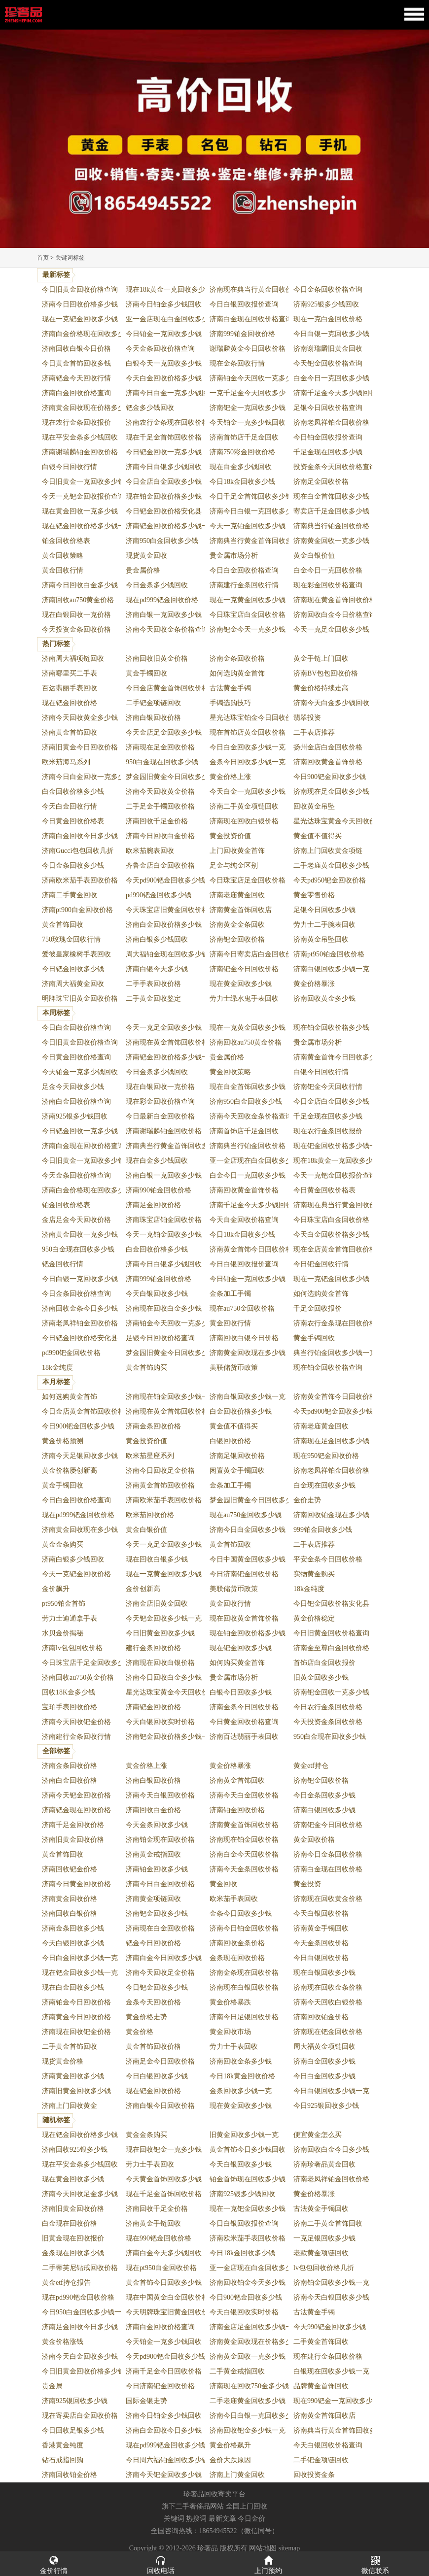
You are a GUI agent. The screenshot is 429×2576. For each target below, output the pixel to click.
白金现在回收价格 (69, 2223)
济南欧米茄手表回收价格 (80, 880)
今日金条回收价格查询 (327, 289)
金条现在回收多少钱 (73, 2253)
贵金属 (52, 2386)
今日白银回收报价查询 (244, 304)
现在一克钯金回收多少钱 (80, 319)
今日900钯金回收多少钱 (329, 776)
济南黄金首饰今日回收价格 (251, 1249)
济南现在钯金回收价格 (327, 2031)
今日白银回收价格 (321, 1958)
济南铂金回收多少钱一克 (331, 2282)
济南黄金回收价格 (69, 1898)
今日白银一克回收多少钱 (331, 334)
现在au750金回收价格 (242, 1308)
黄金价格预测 (62, 1441)
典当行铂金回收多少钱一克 (334, 1352)
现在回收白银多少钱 (157, 1559)
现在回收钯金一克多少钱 (164, 2149)
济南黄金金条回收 (237, 924)
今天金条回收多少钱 (157, 1825)
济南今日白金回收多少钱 (248, 1529)
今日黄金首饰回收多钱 (76, 363)
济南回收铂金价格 (321, 2017)
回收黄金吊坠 (314, 806)
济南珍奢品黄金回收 (324, 2164)
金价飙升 (56, 1589)
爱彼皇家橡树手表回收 (76, 954)
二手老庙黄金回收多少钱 (331, 865)
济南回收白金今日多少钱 (331, 2149)
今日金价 (251, 2518)
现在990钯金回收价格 (158, 2238)
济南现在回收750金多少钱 (249, 2386)
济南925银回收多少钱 (74, 2401)
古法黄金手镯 (230, 688)
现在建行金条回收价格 (327, 2356)
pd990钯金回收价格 (71, 1352)
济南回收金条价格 (237, 1943)
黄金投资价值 (230, 836)
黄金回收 (223, 1884)
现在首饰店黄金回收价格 (248, 732)
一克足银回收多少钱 (324, 2238)
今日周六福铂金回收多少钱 (167, 2460)
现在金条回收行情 (237, 363)
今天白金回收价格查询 (244, 1219)
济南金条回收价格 (237, 658)
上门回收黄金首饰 (237, 850)
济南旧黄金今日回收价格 (80, 747)
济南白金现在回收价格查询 (251, 319)
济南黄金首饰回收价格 (160, 1485)
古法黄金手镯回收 (321, 2208)
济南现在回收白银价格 (244, 821)
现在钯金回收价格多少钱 (80, 2134)
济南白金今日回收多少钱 (164, 1958)
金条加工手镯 (230, 1293)
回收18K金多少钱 (68, 1692)
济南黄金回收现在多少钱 (248, 1352)
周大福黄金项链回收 (324, 2046)
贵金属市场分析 (234, 555)
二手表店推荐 (314, 732)
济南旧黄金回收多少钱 (76, 2091)
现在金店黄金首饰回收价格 (334, 1249)
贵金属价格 (143, 570)
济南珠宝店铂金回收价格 (164, 1219)
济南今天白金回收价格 (244, 1795)
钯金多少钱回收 (150, 407)
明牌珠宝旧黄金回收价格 (80, 998)
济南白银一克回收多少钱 (164, 614)
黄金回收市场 (230, 2031)
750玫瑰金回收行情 (71, 939)
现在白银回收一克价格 (76, 614)
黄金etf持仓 (310, 1765)
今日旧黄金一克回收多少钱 (83, 481)
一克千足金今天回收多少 (248, 393)
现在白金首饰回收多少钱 (331, 496)
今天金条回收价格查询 (160, 348)
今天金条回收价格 (321, 1943)
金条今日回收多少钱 (241, 1913)
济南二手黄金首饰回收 (327, 2223)
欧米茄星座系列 (150, 1455)
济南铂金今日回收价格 (76, 2002)
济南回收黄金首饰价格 (327, 762)
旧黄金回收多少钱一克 (244, 2134)
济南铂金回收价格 (237, 1810)
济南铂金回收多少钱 (157, 1869)
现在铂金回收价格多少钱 (164, 496)
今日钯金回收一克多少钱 (164, 452)
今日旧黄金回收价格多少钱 (83, 2371)
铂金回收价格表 (66, 540)
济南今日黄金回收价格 (76, 1884)
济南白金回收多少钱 (324, 2061)
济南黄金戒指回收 (153, 1854)
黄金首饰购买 (146, 1367)
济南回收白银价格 (69, 1913)
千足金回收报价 (317, 1308)
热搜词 (196, 2518)
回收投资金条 (314, 2474)
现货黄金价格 (62, 2061)
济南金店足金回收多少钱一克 (254, 2327)
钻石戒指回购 (62, 2460)
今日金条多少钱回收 (157, 585)
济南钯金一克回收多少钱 (248, 407)
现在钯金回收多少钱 (241, 1648)
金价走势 (307, 1500)
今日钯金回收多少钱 (73, 969)
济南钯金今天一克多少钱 (248, 629)
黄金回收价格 (314, 1839)
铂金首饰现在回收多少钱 (248, 2179)
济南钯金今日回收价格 (244, 969)
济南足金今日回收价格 (160, 2061)
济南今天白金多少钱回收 (331, 703)
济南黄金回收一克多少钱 (331, 540)
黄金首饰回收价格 (153, 2046)
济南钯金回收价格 (237, 939)
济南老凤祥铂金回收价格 (331, 422)
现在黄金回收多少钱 (241, 983)
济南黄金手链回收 (153, 2223)
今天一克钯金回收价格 (76, 1574)
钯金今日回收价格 (153, 1943)
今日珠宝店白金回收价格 (248, 614)
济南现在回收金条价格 (327, 1987)
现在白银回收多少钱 (324, 1972)
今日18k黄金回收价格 (242, 2076)
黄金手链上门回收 (321, 658)
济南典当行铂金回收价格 (331, 526)
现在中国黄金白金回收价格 (167, 2297)
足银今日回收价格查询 (327, 407)
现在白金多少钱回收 (241, 467)
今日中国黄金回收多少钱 (248, 1559)
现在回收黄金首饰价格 (244, 1618)
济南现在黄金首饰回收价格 (334, 600)
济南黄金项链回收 (153, 1898)
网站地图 (263, 2548)
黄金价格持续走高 (321, 688)
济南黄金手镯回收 (321, 1928)
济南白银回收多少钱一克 (331, 969)
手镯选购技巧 (230, 703)
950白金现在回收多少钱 (162, 762)
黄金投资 (307, 1884)
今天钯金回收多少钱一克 (164, 1618)
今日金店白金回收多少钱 (164, 481)
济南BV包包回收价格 (325, 673)
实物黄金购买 (314, 1574)
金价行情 (53, 2564)
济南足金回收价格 (321, 481)
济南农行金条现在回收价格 (167, 422)
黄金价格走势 (146, 2017)
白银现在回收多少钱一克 (331, 2371)
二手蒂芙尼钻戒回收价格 (80, 2267)
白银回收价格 (230, 1441)
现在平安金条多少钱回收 (80, 437)
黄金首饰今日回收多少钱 (164, 2282)
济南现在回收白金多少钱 (164, 1308)
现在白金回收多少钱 (73, 1987)
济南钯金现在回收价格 (76, 1810)
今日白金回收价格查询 (244, 570)
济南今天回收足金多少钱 (80, 2194)
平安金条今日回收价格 (327, 1559)
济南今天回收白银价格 (327, 2002)
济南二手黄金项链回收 (244, 806)
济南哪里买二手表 (69, 673)
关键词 (174, 2518)
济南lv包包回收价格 (72, 1648)
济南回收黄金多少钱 (324, 998)
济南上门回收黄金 (69, 2105)
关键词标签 (70, 257)
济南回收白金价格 (153, 1810)
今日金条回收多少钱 (73, 865)
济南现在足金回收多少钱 (331, 791)
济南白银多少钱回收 (157, 939)
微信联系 (375, 2564)
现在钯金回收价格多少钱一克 (87, 526)
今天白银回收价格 (321, 1913)
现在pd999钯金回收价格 (162, 600)
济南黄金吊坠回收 (321, 939)
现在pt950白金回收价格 (161, 2267)
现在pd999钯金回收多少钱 (165, 2445)
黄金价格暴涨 (314, 983)
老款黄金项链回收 (321, 2253)
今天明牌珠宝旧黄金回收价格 (170, 2312)
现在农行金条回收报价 (76, 422)
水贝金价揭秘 (62, 1633)
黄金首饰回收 (62, 924)
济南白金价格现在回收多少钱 (87, 334)
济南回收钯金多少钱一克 (248, 2430)
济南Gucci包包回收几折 (77, 850)
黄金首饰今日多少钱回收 (248, 2149)
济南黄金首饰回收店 (241, 910)
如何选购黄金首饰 (237, 673)
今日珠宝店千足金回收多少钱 (87, 1662)
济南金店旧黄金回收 (157, 1603)
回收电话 (161, 2564)
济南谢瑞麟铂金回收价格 (80, 452)
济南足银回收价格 (237, 1455)
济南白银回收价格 (153, 717)
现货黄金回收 (146, 555)
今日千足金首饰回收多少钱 (251, 496)
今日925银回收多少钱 (326, 2105)
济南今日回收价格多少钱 (80, 304)
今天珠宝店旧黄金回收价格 (167, 910)
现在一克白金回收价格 (327, 319)
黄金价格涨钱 (62, 2341)
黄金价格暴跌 (230, 2002)
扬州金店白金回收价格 (327, 747)
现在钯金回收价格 (69, 703)
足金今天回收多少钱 (73, 1086)
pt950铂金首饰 (63, 1603)
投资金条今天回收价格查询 (334, 467)
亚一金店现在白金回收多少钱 (170, 319)
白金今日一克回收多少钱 (331, 378)
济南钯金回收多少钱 (157, 1913)
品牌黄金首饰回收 (321, 2386)
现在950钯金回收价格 (326, 1455)
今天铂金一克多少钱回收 (248, 422)
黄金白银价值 (314, 555)
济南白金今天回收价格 (244, 1854)
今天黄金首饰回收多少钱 (164, 2179)
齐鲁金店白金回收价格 (160, 865)
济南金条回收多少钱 (73, 1928)
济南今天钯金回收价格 (76, 1795)
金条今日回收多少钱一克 (248, 762)
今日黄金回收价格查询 (76, 1057)
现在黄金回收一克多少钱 (80, 511)
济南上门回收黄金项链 (327, 850)
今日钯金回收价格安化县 (164, 511)
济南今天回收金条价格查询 (167, 629)
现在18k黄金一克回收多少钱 (169, 289)
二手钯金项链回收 (153, 703)
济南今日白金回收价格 (160, 1884)
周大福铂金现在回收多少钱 (167, 954)
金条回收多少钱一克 (241, 2091)
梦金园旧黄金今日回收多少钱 (170, 776)
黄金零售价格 (314, 895)
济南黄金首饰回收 (69, 732)
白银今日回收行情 (69, 467)
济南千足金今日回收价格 (164, 2371)
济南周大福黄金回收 (73, 983)
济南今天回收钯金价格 (76, 1722)
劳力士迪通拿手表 (69, 1618)
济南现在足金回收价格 (160, 747)
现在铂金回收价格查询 (327, 1367)
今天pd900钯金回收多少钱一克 (172, 880)
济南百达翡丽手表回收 (244, 1736)
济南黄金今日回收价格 (76, 2017)
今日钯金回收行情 (321, 1264)
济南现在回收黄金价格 (327, 1898)
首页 (43, 257)
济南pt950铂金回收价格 (328, 954)
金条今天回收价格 (153, 2002)
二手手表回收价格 (153, 983)
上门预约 (268, 2564)
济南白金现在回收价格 (327, 1869)
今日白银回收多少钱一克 (331, 2091)
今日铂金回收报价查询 (327, 437)
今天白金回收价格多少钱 (164, 378)
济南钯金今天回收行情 (76, 378)
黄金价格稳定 (314, 1618)
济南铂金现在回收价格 (160, 1839)
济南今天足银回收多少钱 (80, 1455)
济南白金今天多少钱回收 (164, 2253)
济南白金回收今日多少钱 (80, 836)
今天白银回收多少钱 (157, 1293)
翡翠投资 (307, 717)
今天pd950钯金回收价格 (329, 880)
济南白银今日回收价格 (160, 2105)
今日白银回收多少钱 (157, 2076)
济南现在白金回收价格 (160, 1928)
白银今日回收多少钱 (241, 1692)
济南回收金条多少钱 (241, 2061)
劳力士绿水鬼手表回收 (244, 998)
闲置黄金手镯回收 (237, 1470)
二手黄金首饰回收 (69, 2046)
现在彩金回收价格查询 (327, 585)
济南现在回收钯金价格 (76, 2031)
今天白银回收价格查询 (327, 2445)
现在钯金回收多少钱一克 (80, 1972)
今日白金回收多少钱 (324, 2076)
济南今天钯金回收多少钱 (164, 2474)
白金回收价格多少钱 (73, 791)
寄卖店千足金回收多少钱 (331, 511)
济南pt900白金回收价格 (77, 910)
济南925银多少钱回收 (326, 304)
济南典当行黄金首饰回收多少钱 (258, 540)
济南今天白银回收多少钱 (331, 2297)
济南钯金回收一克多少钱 (331, 1692)
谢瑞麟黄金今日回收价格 (248, 348)
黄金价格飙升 (230, 2445)
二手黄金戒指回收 (237, 2371)
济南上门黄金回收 (237, 2474)
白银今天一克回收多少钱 (164, 363)
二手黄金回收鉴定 (153, 998)
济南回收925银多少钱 (74, 2149)
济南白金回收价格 (69, 1780)
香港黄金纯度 (62, 2445)
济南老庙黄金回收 (237, 895)
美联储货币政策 (234, 1367)
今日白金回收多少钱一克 (248, 747)
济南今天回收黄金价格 (160, 791)
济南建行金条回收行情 (244, 585)
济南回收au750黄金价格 (78, 600)
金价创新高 (143, 1589)
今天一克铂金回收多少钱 (248, 526)
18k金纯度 (57, 1367)
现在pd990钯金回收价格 (78, 2297)
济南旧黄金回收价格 (73, 1839)
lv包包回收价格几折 (323, 2267)
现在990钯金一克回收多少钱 (336, 2401)
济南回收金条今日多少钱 (80, 1308)
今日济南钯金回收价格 (244, 1574)
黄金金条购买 (62, 1544)
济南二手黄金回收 (69, 895)
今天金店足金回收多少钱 (164, 732)
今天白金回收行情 (69, 806)
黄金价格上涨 (230, 776)
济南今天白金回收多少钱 (80, 2356)
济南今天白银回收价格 (160, 1795)
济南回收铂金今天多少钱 (248, 2282)
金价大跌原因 (230, 2460)
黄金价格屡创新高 (69, 1470)
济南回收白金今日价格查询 (334, 614)
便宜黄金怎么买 (317, 2134)
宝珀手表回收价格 (69, 1707)
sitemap (289, 2548)
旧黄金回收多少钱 (321, 1677)
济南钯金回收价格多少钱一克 (170, 526)
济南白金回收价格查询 (76, 393)
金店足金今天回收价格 (76, 1219)
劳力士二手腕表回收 (324, 924)
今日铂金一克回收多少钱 (164, 334)
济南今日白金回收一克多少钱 (87, 776)
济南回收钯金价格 (69, 1869)
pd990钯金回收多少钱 (158, 895)
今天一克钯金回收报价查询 (83, 496)
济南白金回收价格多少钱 (164, 924)
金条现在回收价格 (237, 1958)
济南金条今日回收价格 (244, 1707)
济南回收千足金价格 (157, 821)
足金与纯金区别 (234, 865)
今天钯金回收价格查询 (327, 363)
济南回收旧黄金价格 (157, 658)
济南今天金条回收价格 (244, 1869)
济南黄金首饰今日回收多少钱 (338, 1057)
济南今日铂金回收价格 (244, 1928)
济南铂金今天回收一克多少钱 (254, 378)
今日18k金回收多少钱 (242, 481)
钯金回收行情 (62, 1264)
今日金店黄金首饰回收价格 (167, 688)
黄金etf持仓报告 (66, 2282)
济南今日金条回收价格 (327, 1854)
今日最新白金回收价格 (160, 1116)
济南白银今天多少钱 (157, 969)
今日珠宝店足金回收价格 (248, 880)
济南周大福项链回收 (73, 658)
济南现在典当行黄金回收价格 (254, 289)
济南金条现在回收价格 (244, 1972)
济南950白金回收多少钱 (162, 540)
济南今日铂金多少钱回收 (164, 304)
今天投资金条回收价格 (76, 629)
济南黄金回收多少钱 (73, 2076)
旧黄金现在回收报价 (73, 2238)
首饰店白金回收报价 (324, 1662)
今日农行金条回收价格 (327, 1707)
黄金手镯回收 (146, 673)
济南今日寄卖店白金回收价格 (254, 954)
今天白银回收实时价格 (160, 1722)
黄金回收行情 (62, 570)
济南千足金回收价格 (73, 1825)
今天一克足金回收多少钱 (331, 629)
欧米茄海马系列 (66, 762)
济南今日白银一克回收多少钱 (254, 511)
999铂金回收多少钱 (322, 1529)
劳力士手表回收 (234, 2046)
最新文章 (222, 2518)
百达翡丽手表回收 (69, 688)
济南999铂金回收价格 (242, 334)
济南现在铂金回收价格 (244, 1839)
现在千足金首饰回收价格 (164, 437)
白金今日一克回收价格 (327, 570)
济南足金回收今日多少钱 (80, 2327)
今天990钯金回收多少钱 (329, 2327)
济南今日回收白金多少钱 (80, 585)
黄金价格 (139, 2031)
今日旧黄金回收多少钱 (160, 1633)
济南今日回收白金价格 (160, 836)
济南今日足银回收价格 (244, 2017)
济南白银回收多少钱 (324, 1810)
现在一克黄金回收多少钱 (248, 600)
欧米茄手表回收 (234, 1898)
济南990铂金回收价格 (158, 1190)
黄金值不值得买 (317, 836)
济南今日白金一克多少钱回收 (170, 393)
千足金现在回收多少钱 (327, 452)
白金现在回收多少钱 (324, 1485)
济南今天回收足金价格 (160, 1972)
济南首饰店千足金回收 (244, 437)
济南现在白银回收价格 (244, 1987)
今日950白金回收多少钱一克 (85, 2312)
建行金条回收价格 (153, 1648)
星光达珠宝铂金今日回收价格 (254, 717)
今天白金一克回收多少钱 (248, 791)
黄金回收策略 (62, 555)
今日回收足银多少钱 (73, 2430)
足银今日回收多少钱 (324, 910)
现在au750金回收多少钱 (246, 1515)
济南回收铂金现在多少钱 (331, 1515)
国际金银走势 (146, 2401)
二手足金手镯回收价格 (160, 806)
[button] (214, 242)
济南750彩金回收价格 (242, 452)
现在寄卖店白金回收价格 (80, 2415)
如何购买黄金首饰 (237, 1662)
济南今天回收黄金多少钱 (80, 717)
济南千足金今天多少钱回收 (334, 393)
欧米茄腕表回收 (150, 850)
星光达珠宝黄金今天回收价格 (338, 821)
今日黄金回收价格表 (73, 821)
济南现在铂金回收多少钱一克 (170, 1396)
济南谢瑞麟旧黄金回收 (327, 348)
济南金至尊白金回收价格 (331, 1648)
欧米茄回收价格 (150, 1515)
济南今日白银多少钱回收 (164, 467)
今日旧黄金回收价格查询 (80, 289)
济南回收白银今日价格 (76, 348)
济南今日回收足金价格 (160, 1470)
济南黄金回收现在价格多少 (83, 407)
